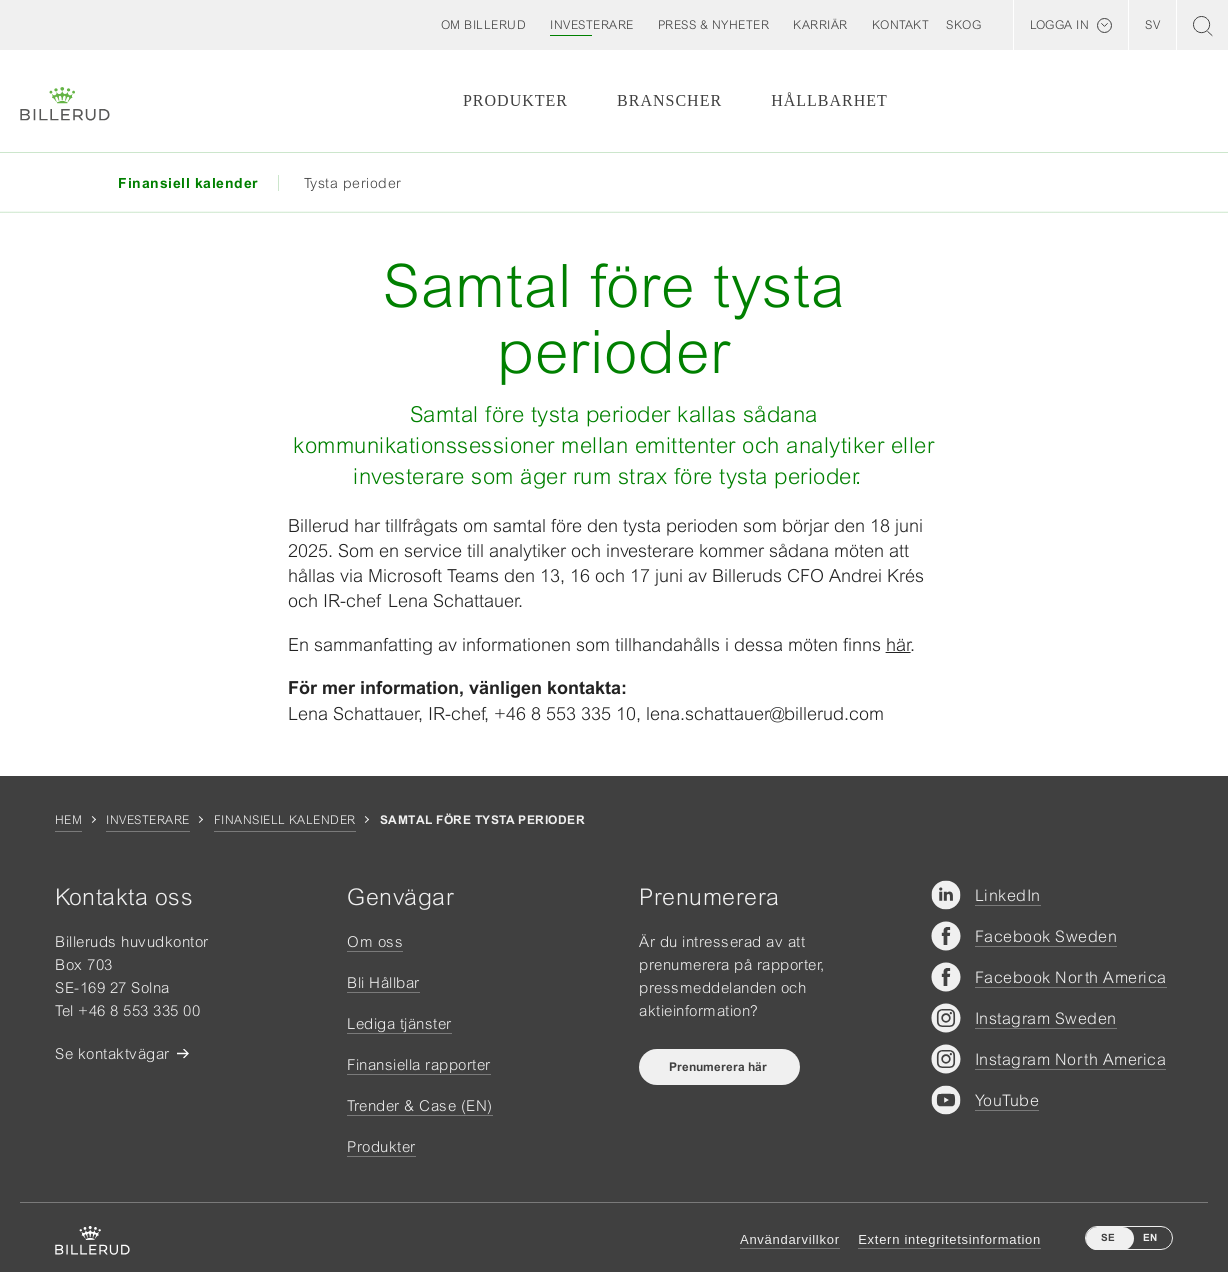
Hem (68, 820)
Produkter (515, 100)
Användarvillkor (790, 1239)
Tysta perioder (353, 183)
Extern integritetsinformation (949, 1239)
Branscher (669, 100)
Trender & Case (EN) (420, 1105)
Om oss (375, 941)
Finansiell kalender (285, 820)
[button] (484, 25)
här (898, 644)
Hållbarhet (829, 100)
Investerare (147, 820)
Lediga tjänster (399, 1023)
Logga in (1059, 25)
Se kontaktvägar (112, 1053)
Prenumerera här (719, 1067)
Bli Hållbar (383, 982)
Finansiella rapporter (419, 1064)
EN (1150, 1237)
